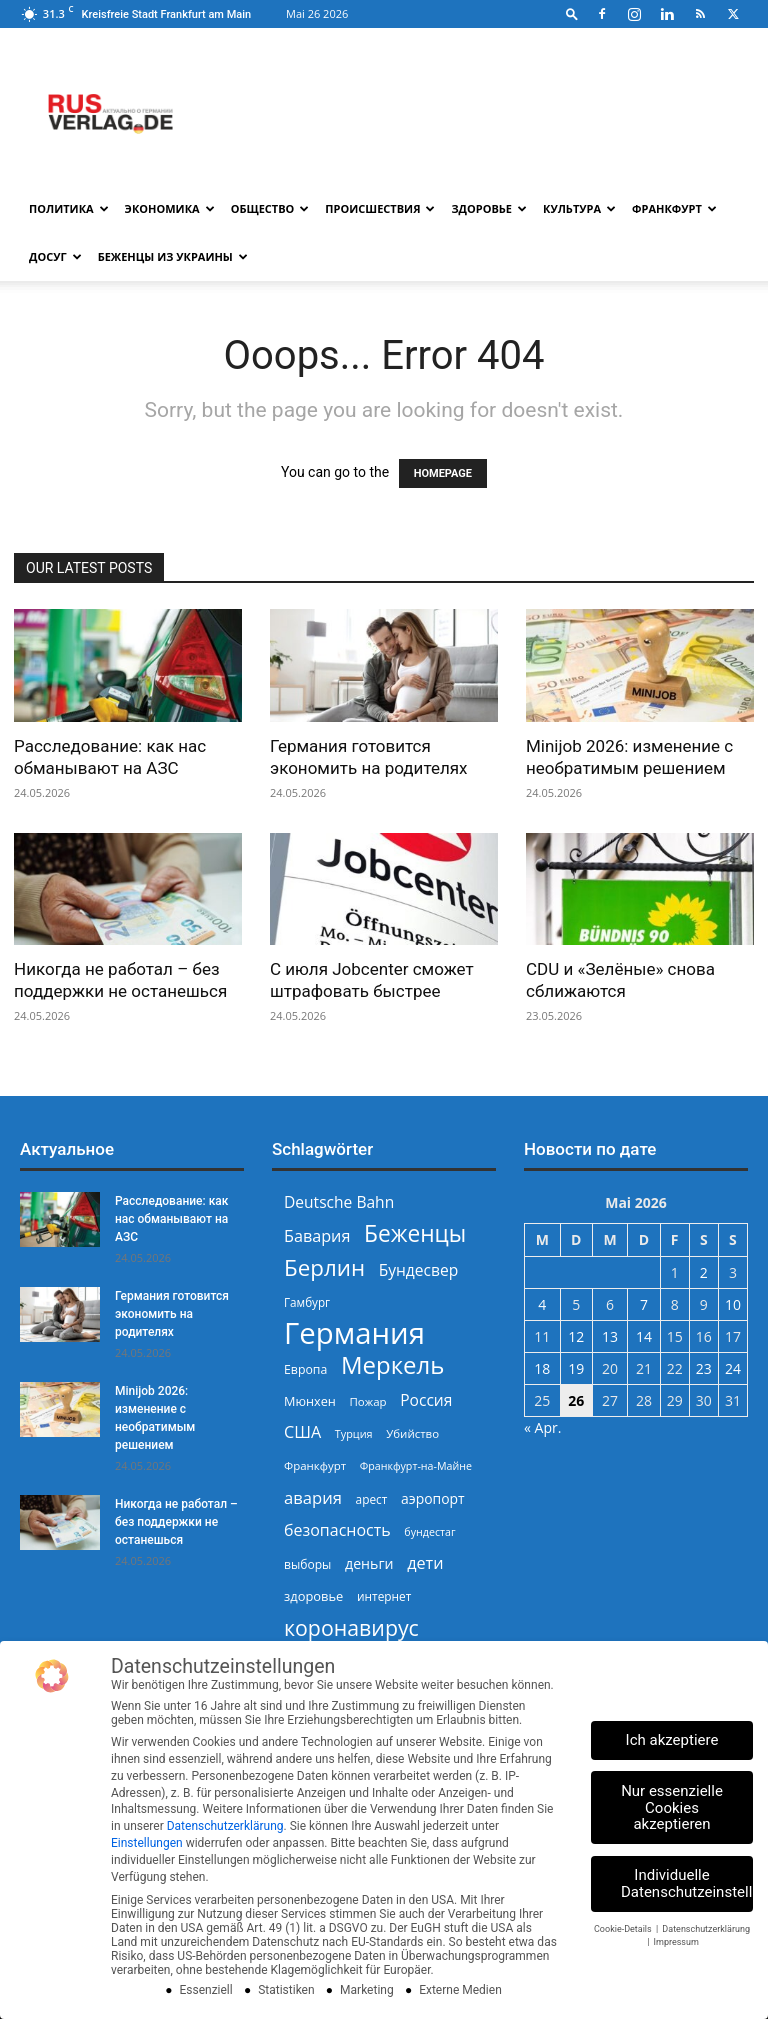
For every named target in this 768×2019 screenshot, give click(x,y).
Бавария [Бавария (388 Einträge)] (317, 1236)
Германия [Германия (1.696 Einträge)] (354, 1333)
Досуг (55, 256)
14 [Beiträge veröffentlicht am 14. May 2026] (644, 1336)
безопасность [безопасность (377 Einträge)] (337, 1530)
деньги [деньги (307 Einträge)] (369, 1563)
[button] (572, 13)
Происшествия (380, 208)
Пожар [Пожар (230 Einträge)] (367, 1401)
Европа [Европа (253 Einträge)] (305, 1369)
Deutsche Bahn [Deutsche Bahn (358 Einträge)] (339, 1202)
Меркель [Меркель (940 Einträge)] (393, 1364)
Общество (270, 208)
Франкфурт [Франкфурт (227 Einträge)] (315, 1465)
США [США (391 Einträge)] (302, 1432)
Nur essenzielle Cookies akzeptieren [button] (672, 1808)
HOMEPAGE (443, 473)
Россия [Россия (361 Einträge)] (426, 1400)
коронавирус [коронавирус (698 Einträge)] (351, 1627)
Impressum (676, 1942)
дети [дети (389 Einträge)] (425, 1563)
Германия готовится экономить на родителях (172, 1314)
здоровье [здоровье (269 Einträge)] (313, 1596)
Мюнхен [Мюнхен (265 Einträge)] (310, 1401)
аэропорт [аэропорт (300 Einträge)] (433, 1498)
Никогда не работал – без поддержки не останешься (176, 1522)
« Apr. (542, 1427)
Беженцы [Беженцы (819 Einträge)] (415, 1233)
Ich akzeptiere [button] (672, 1740)
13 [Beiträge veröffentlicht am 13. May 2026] (610, 1336)
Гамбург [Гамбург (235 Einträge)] (307, 1302)
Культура (579, 208)
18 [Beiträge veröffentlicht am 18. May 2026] (542, 1368)
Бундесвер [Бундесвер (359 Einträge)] (419, 1270)
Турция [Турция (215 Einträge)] (354, 1433)
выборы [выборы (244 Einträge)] (307, 1564)
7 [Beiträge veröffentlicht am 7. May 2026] (644, 1304)
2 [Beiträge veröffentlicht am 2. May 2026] (704, 1272)
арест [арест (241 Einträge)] (372, 1499)
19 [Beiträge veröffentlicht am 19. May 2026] (576, 1368)
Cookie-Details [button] (624, 1929)
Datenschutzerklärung (225, 1826)
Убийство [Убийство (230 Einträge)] (412, 1433)
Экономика (170, 208)
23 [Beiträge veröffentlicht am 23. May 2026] (704, 1368)
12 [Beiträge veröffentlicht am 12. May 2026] (576, 1336)
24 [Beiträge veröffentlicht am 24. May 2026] (733, 1368)
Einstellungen (147, 1843)
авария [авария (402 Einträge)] (313, 1497)
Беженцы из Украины (173, 256)
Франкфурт (674, 208)
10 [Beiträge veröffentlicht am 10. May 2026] (733, 1304)
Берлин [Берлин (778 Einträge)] (324, 1267)
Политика (69, 208)
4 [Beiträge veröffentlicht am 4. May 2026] (542, 1304)
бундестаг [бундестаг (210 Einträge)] (429, 1532)
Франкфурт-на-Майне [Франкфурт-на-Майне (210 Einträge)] (416, 1466)
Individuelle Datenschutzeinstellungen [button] (687, 1883)
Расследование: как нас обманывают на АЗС (171, 1219)
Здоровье (489, 208)
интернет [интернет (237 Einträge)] (384, 1596)
